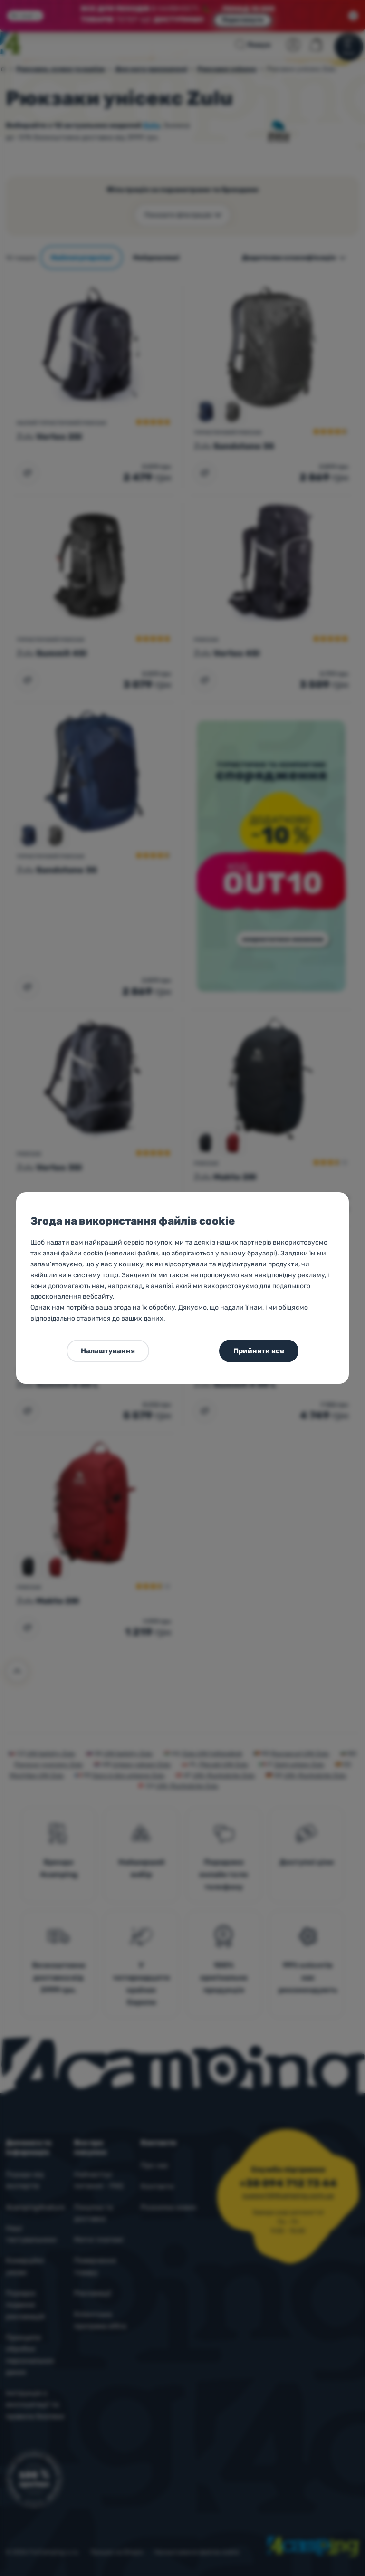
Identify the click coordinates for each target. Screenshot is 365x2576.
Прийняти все (258, 1351)
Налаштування (108, 1351)
